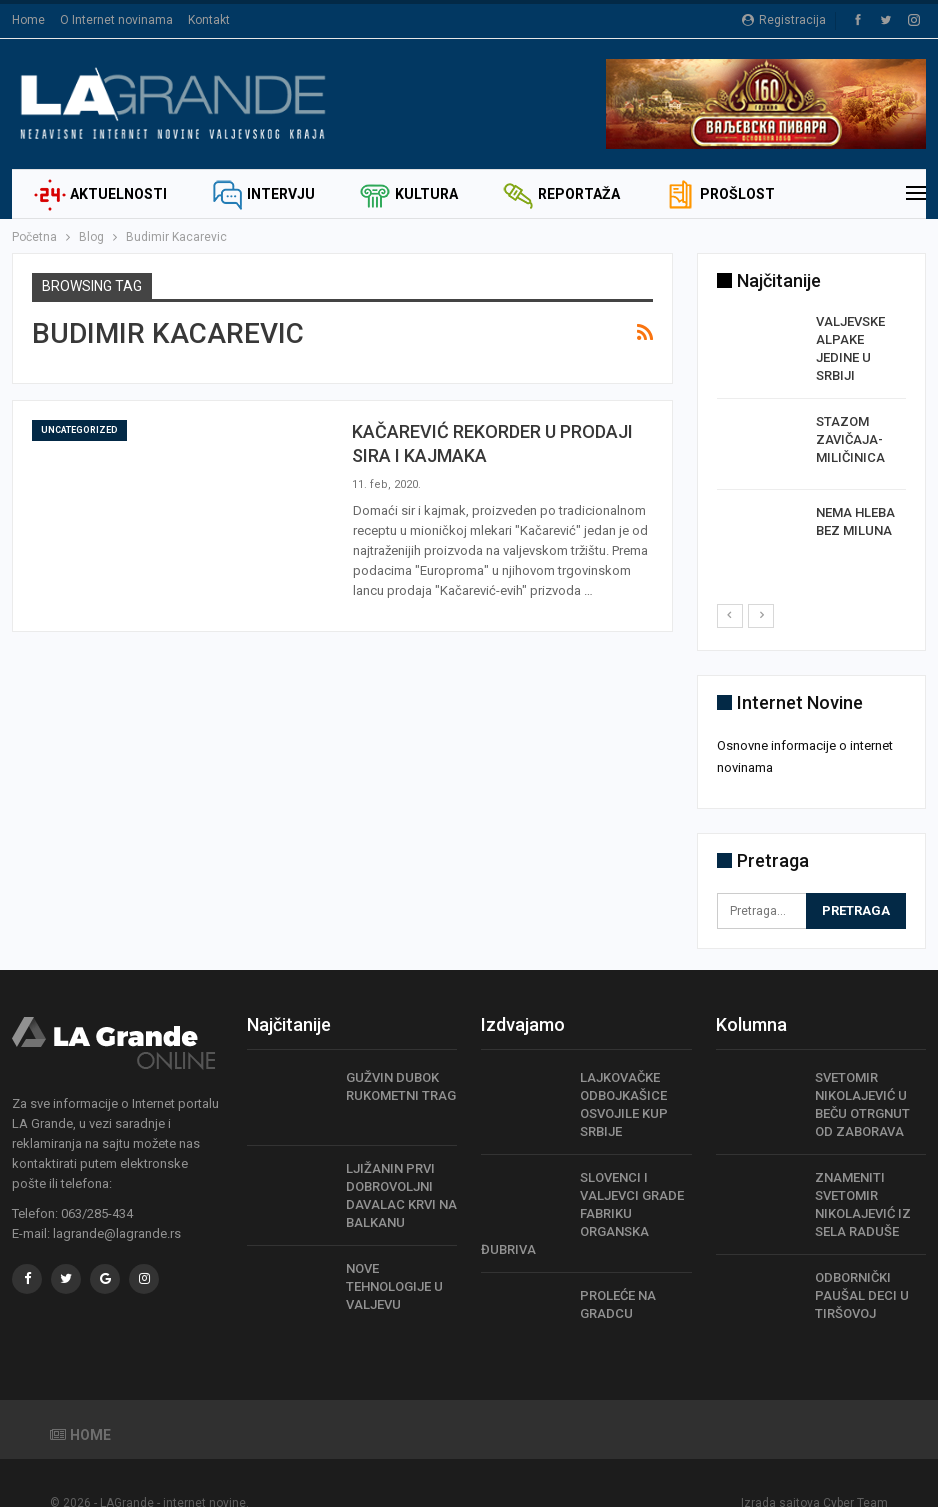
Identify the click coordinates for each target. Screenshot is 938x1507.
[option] (812, 444)
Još (677, 194)
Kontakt (209, 20)
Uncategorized (79, 430)
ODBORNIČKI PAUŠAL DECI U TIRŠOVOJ (862, 1267)
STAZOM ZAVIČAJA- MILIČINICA (850, 439)
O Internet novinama (116, 20)
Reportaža (561, 194)
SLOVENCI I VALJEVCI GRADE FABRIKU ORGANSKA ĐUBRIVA (582, 1185)
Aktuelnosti (100, 194)
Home (28, 20)
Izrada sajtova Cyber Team (814, 1476)
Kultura (408, 194)
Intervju (263, 194)
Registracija (784, 20)
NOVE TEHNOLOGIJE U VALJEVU (394, 1259)
